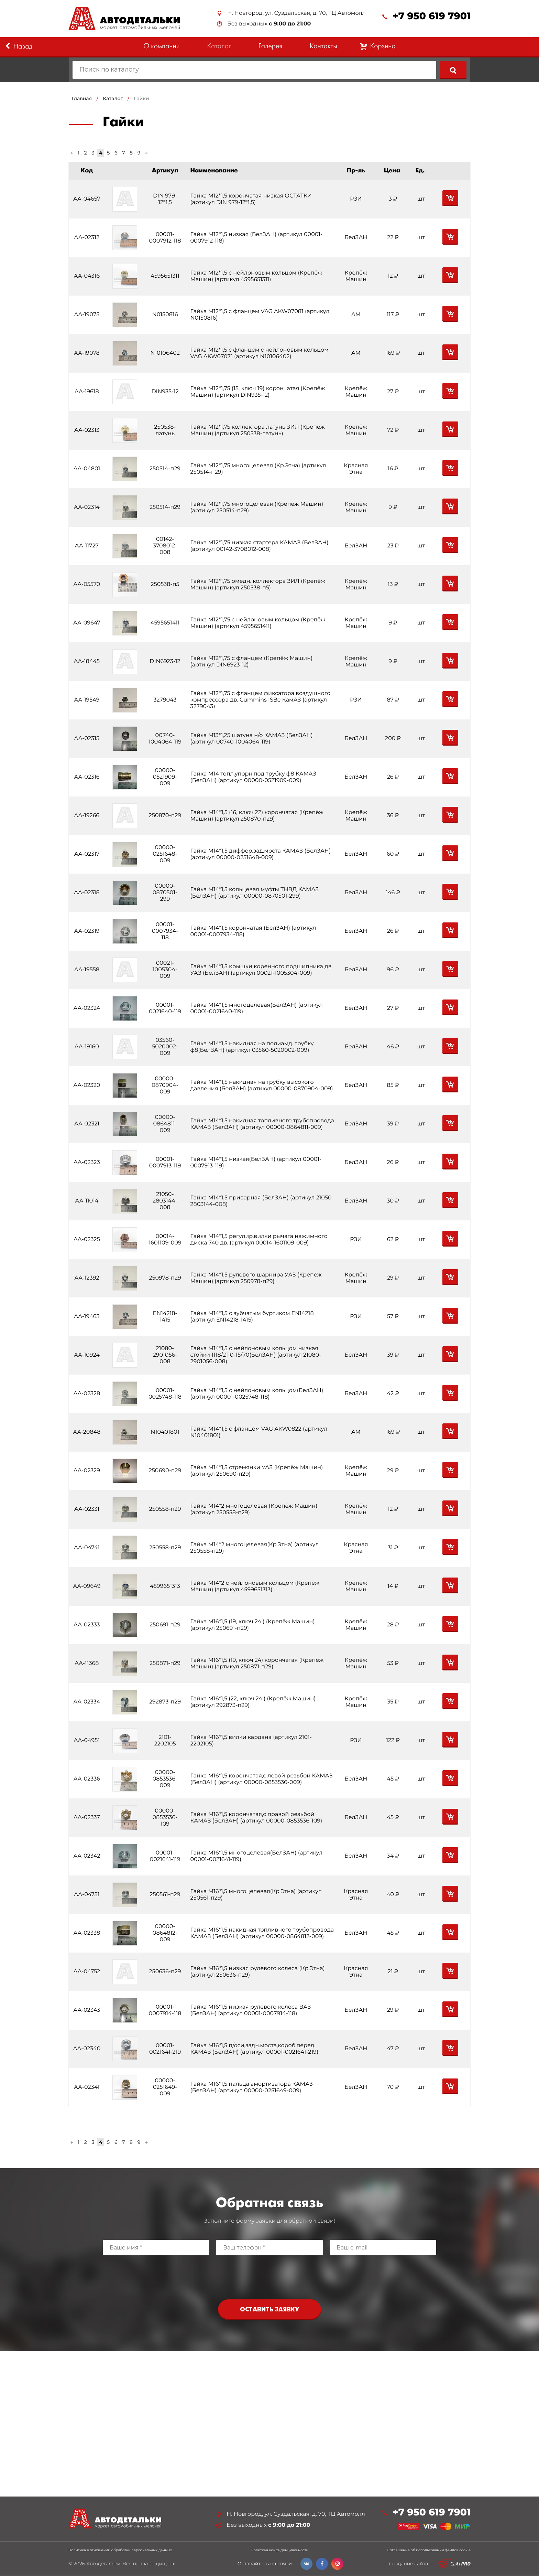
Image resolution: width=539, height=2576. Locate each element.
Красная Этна (356, 468)
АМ (356, 314)
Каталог (219, 46)
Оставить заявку (269, 2310)
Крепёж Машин (356, 276)
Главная (82, 98)
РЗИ (356, 199)
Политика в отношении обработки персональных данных (120, 2550)
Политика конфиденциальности (279, 2550)
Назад (18, 46)
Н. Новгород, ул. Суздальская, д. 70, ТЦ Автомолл (296, 13)
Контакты (323, 46)
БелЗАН (355, 237)
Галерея (270, 46)
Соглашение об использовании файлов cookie (429, 2550)
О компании (161, 46)
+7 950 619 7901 (432, 16)
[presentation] (269, 2275)
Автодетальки (103, 2564)
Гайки (141, 98)
